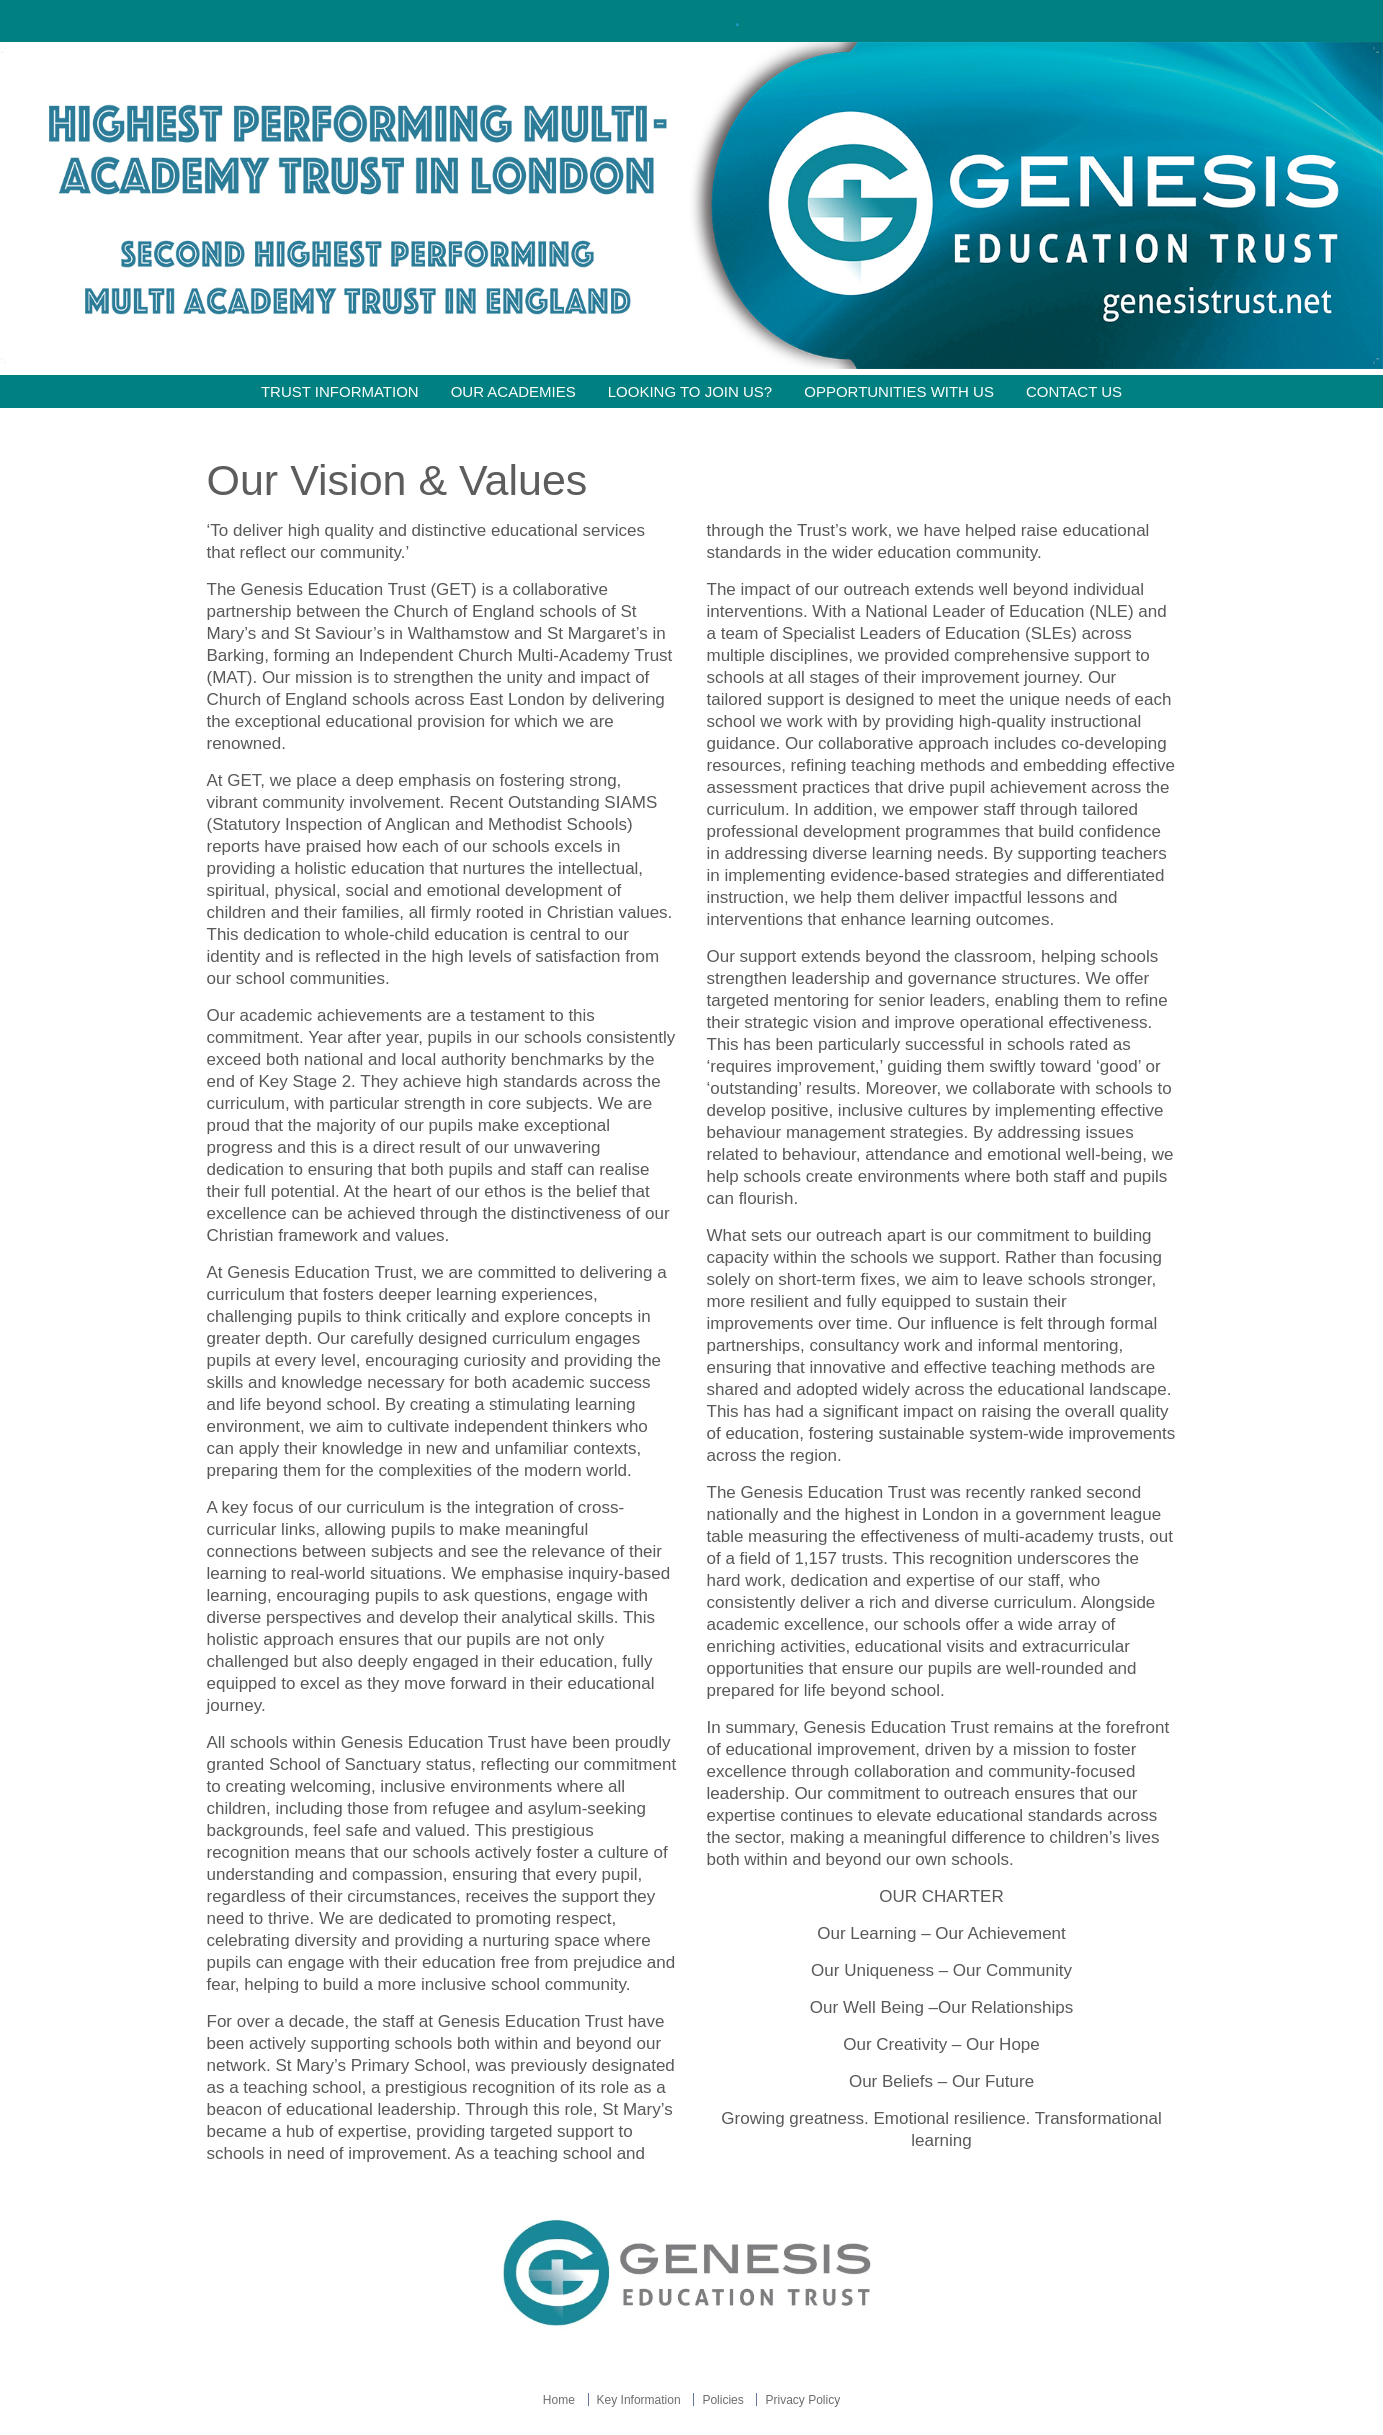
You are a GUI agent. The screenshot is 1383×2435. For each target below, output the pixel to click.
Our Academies (513, 391)
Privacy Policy (802, 2400)
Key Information (639, 2400)
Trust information (340, 391)
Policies (722, 2400)
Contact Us (1074, 391)
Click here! (689, 20)
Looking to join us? (690, 391)
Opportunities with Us (899, 391)
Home (559, 2400)
